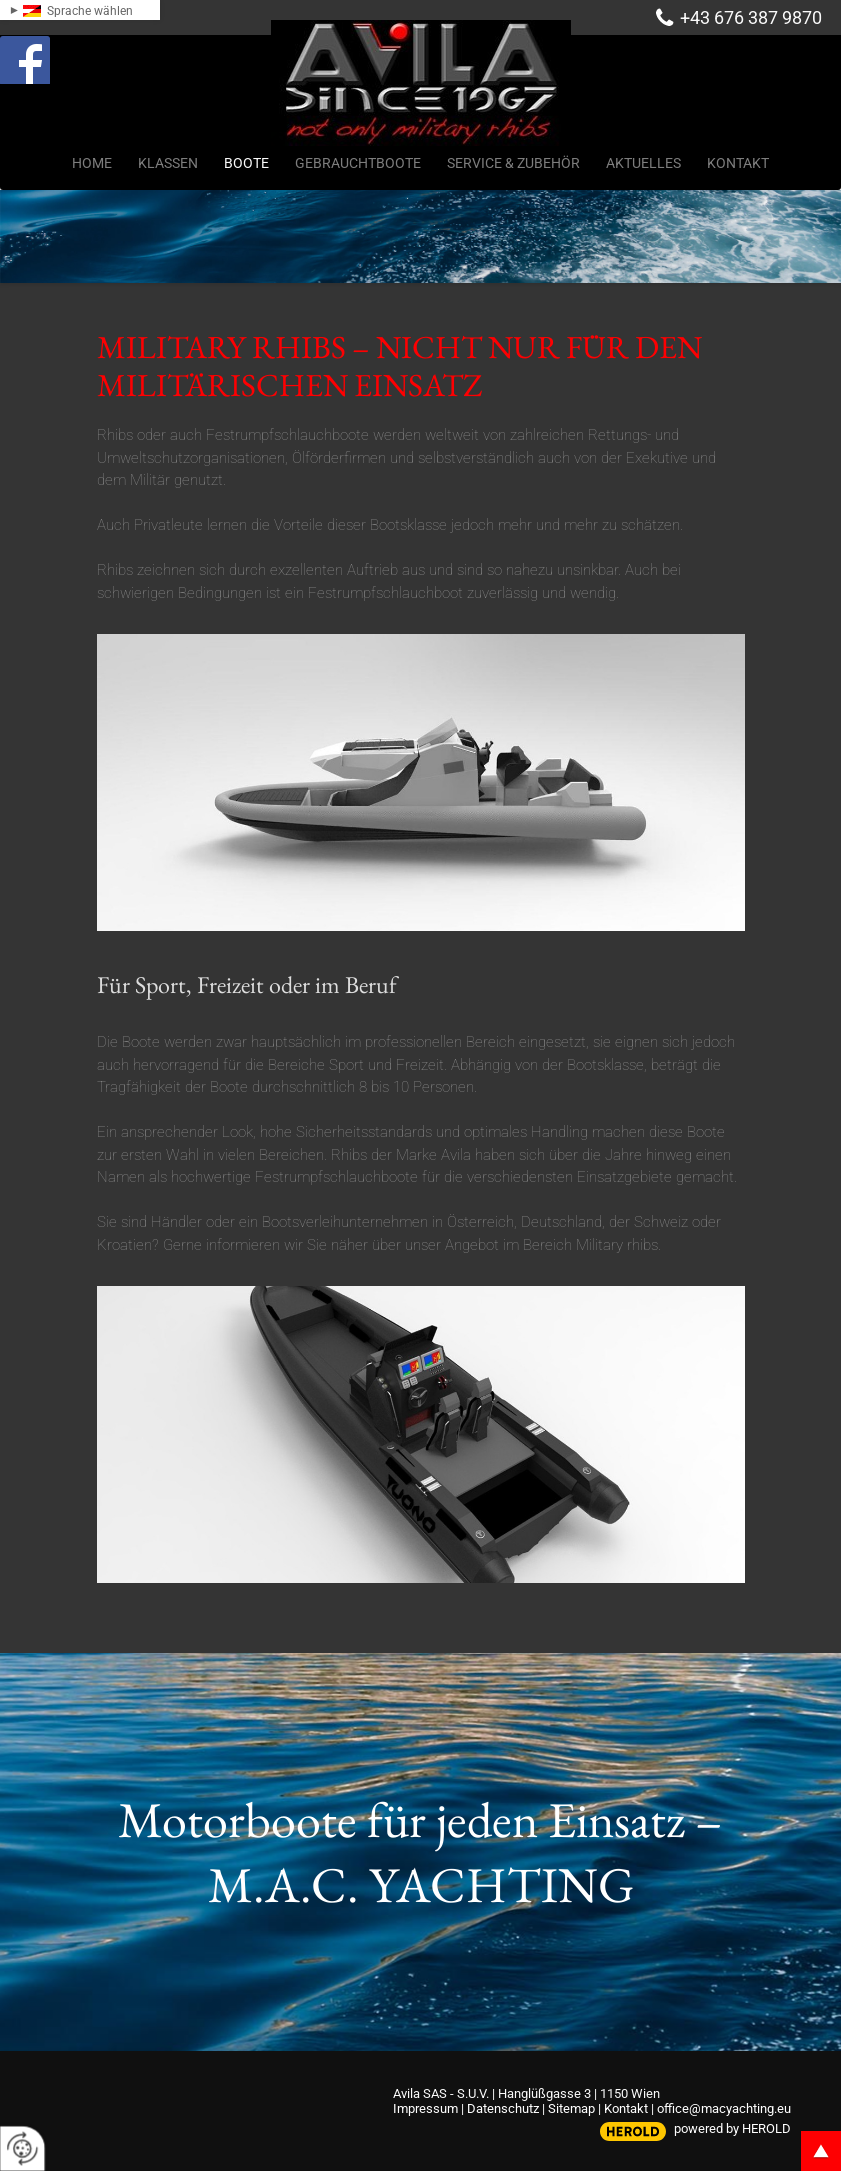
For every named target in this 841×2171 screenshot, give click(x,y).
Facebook (46, 54)
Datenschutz (503, 2108)
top (821, 2151)
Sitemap (571, 2108)
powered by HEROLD (732, 2128)
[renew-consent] (22, 2148)
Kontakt (626, 2108)
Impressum (425, 2108)
